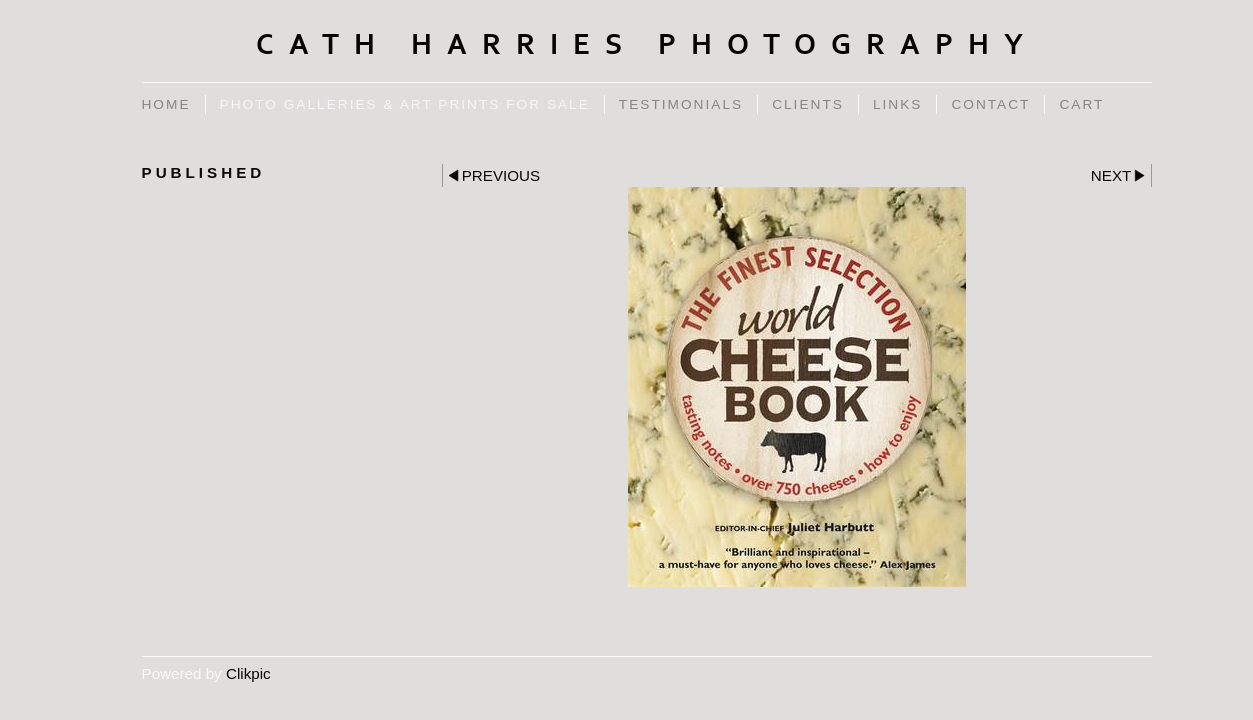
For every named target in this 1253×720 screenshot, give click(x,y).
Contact (990, 104)
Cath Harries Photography (647, 45)
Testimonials (681, 104)
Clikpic (248, 673)
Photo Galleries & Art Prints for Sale (405, 104)
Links (898, 104)
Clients (808, 104)
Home (166, 104)
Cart (1081, 104)
